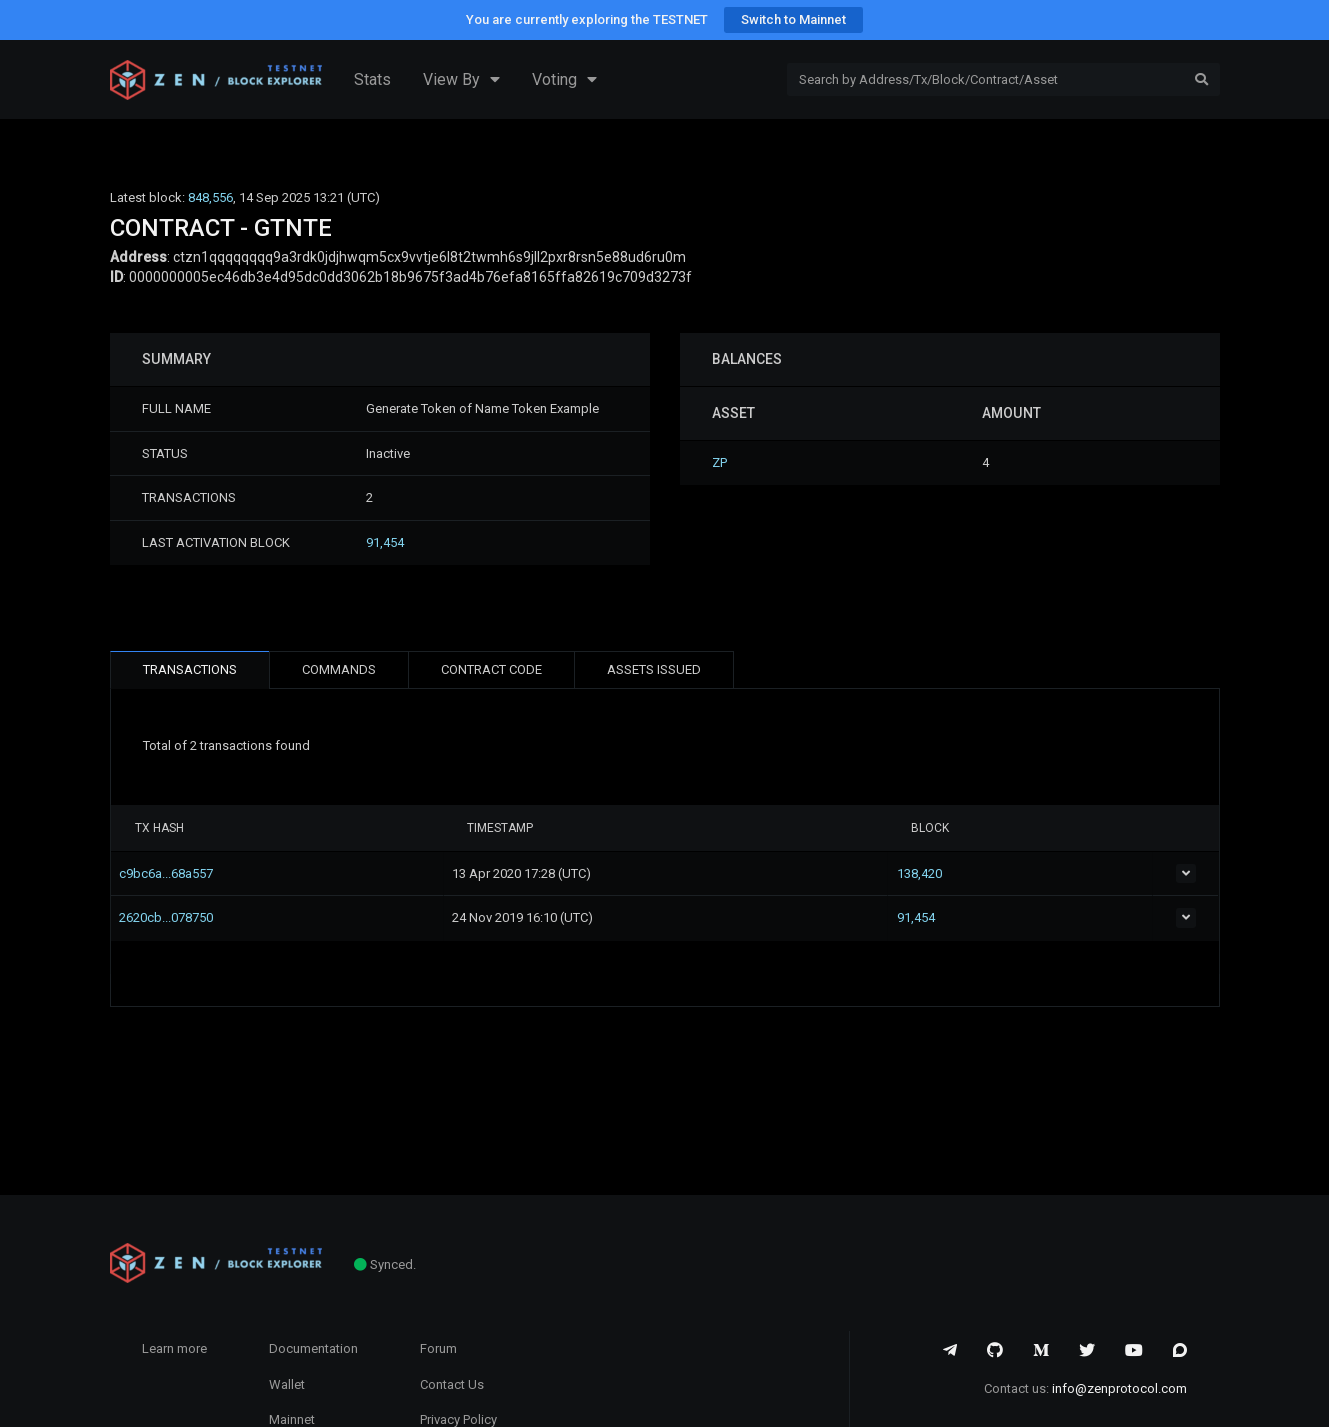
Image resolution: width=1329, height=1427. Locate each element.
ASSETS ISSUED (654, 669)
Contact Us (452, 1384)
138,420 (968, 873)
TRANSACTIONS (190, 669)
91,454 (385, 542)
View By (461, 80)
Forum (438, 1348)
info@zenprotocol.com (1119, 1388)
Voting (564, 80)
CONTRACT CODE (491, 669)
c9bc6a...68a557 (182, 873)
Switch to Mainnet (793, 19)
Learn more (174, 1348)
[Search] (985, 80)
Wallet (287, 1384)
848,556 (210, 197)
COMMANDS (339, 669)
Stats (372, 79)
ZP (719, 462)
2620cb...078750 (182, 917)
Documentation (313, 1348)
